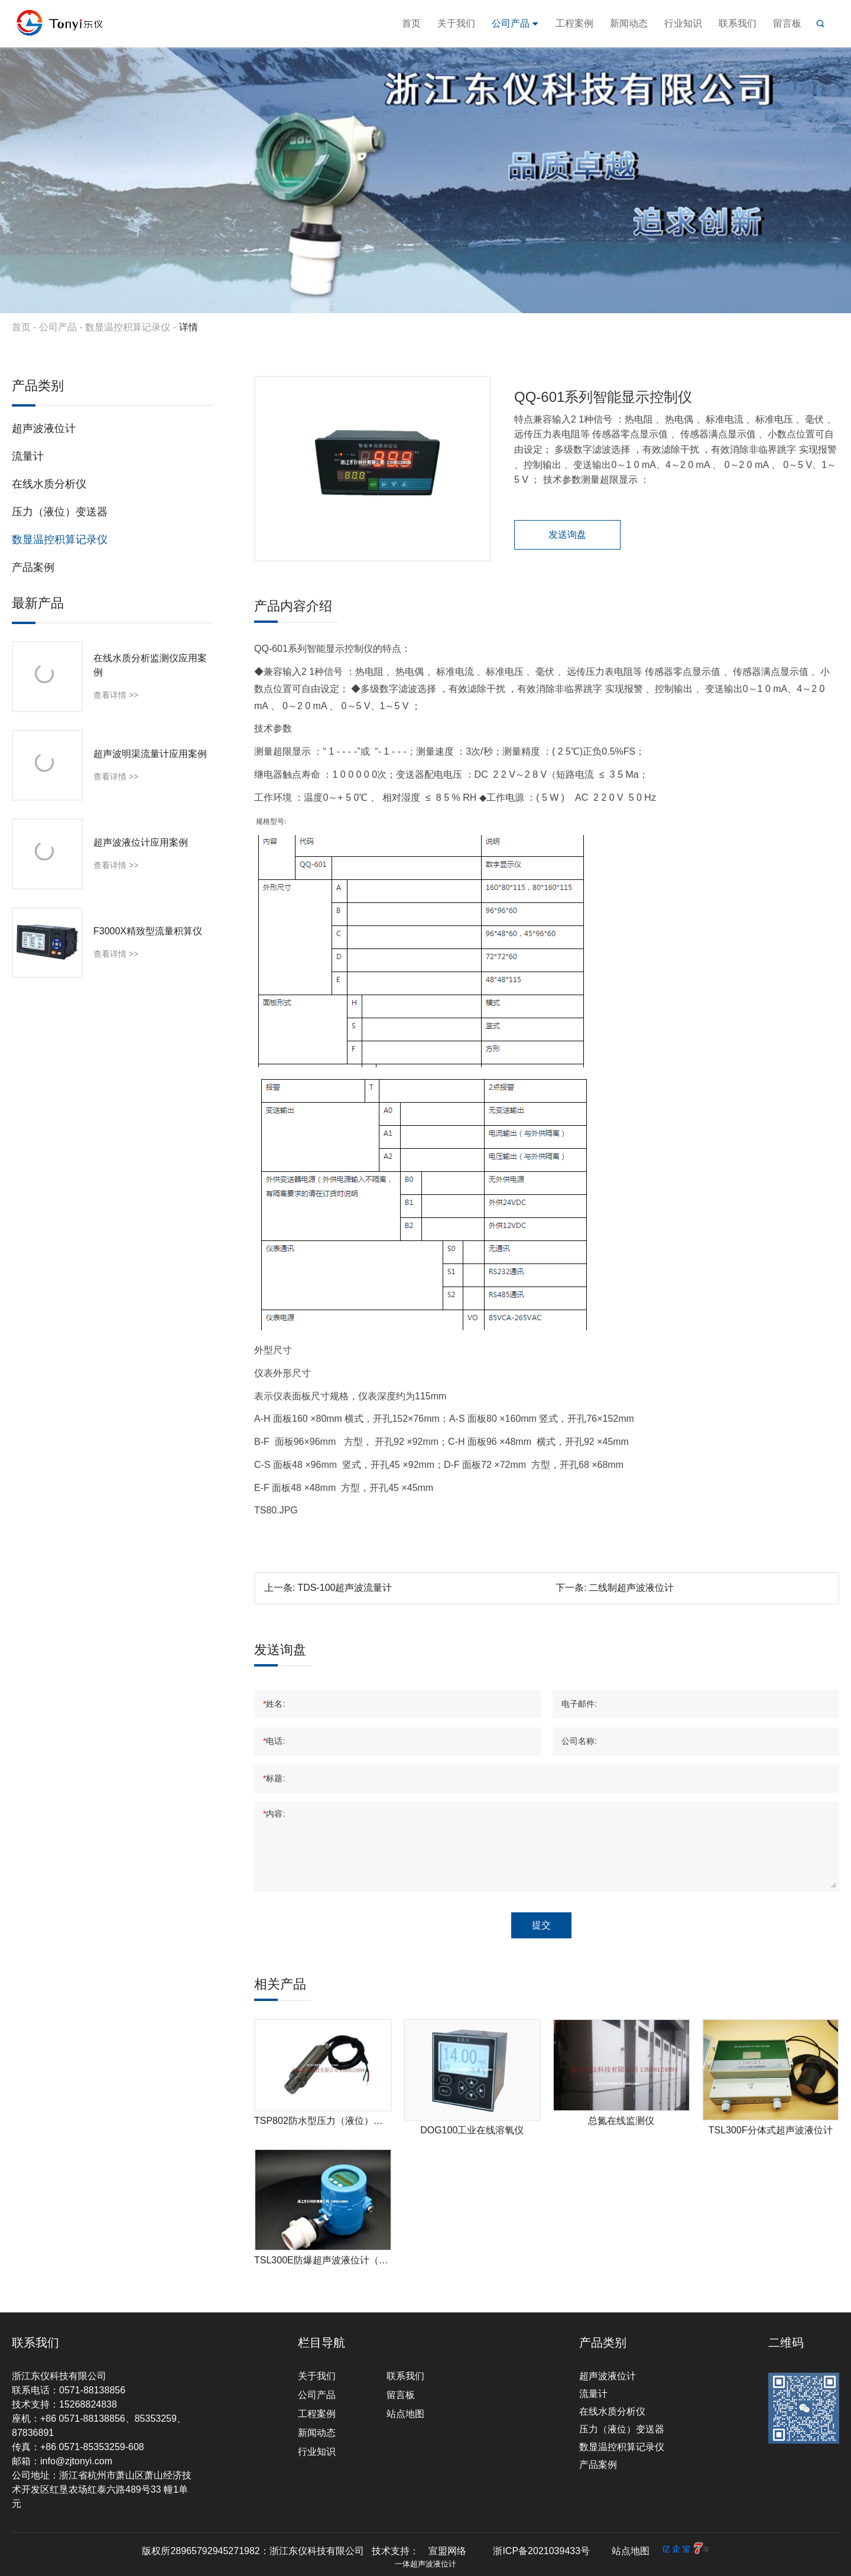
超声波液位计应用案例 (140, 842)
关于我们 (456, 23)
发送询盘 (567, 535)
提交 (541, 1925)
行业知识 (683, 23)
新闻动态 (629, 23)
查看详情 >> (115, 695)
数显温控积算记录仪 (127, 327)
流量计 (28, 456)
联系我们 (737, 23)
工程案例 (574, 23)
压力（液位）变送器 (60, 512)
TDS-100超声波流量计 (344, 1588)
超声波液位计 (44, 428)
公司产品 (515, 23)
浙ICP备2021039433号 (541, 2551)
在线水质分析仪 (49, 484)
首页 (411, 23)
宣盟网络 (447, 2551)
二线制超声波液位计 (631, 1588)
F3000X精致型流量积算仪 (147, 931)
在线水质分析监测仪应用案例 (150, 665)
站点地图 (405, 2414)
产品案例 (33, 567)
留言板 (787, 23)
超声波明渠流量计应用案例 (150, 754)
